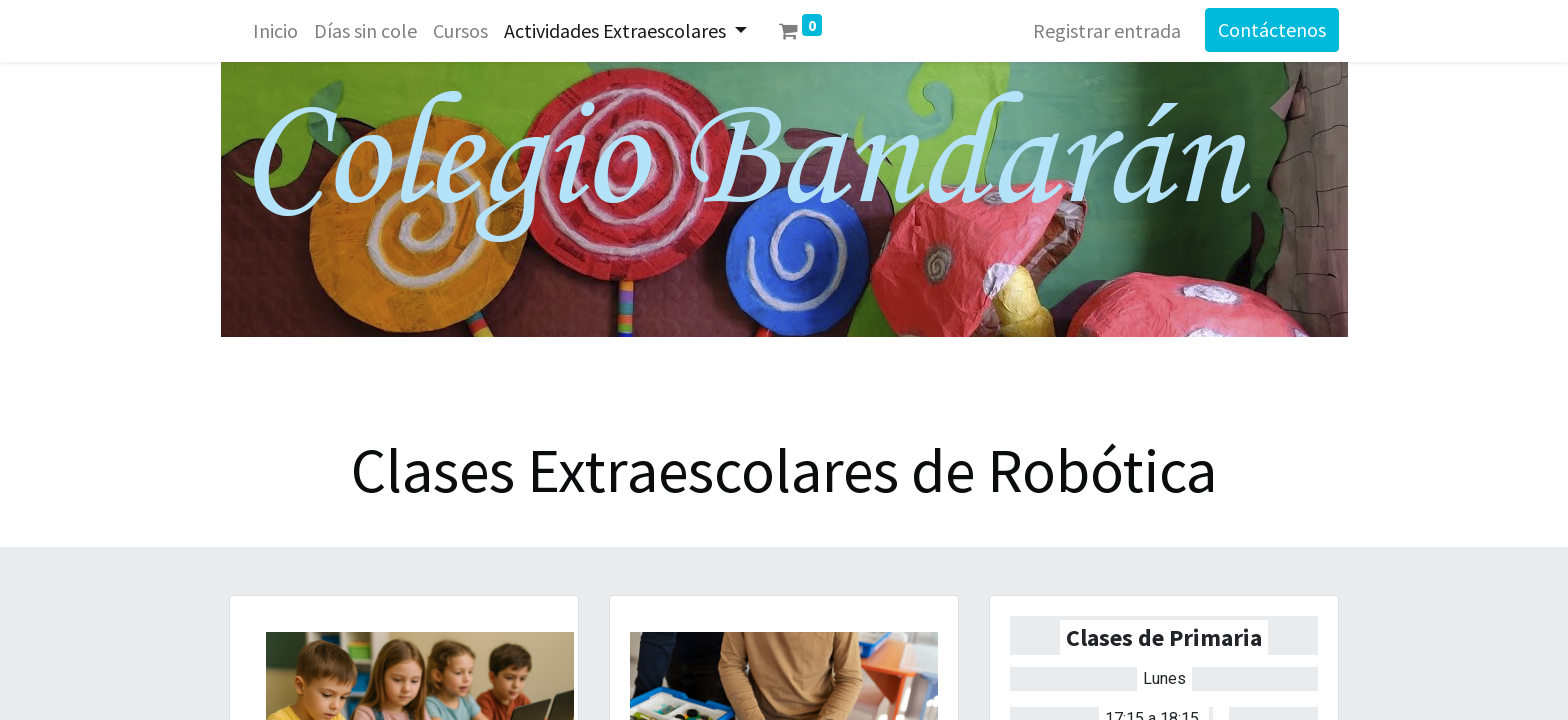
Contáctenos (1272, 29)
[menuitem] (275, 31)
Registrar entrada (1107, 30)
